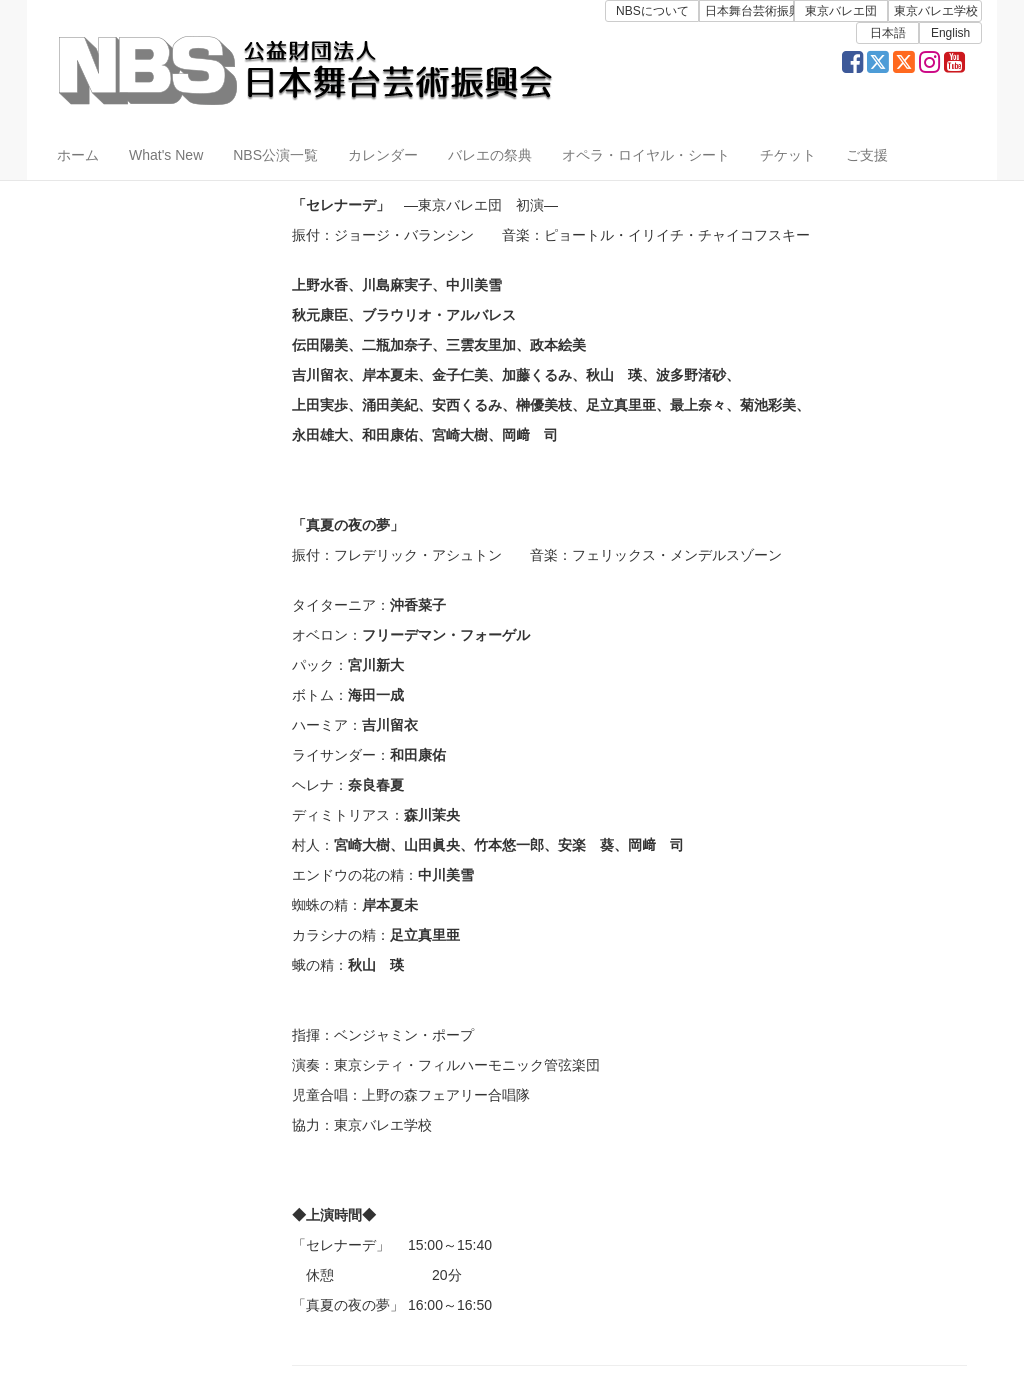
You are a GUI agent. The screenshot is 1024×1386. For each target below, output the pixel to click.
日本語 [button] (888, 33)
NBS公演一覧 (275, 155)
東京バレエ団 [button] (841, 11)
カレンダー (383, 155)
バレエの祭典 (490, 155)
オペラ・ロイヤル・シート (646, 155)
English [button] (950, 33)
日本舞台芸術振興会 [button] (749, 11)
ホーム (78, 155)
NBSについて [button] (652, 11)
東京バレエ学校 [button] (936, 11)
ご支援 (867, 155)
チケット (788, 155)
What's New (166, 155)
